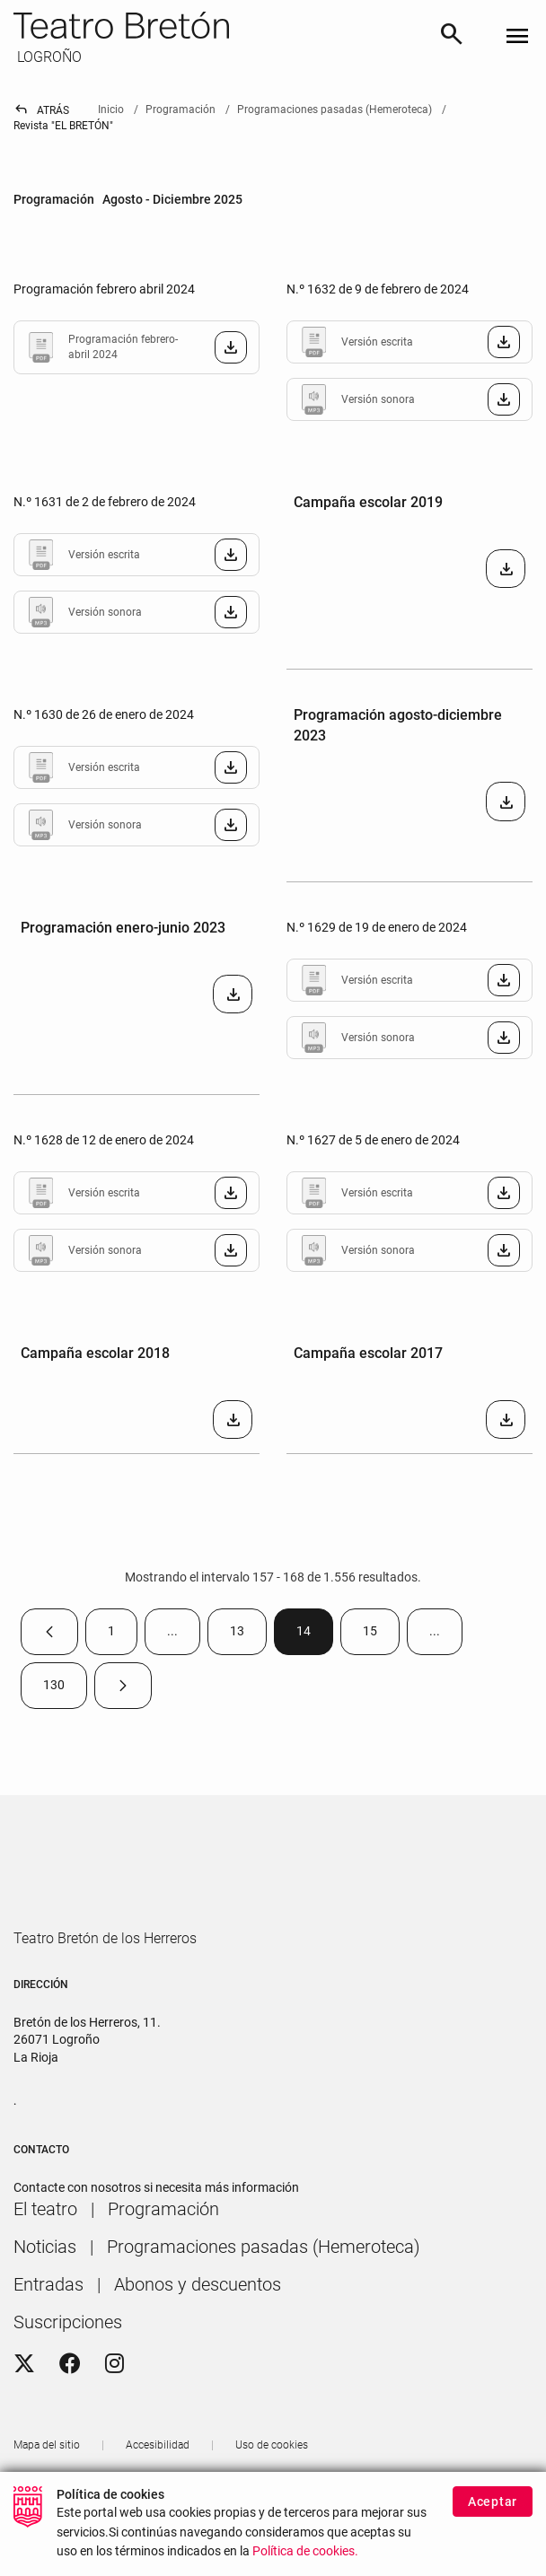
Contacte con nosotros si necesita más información (156, 2239)
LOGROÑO (47, 57)
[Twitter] (24, 2415)
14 (314, 1635)
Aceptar (492, 2501)
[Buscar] (451, 37)
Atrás (41, 110)
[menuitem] (45, 2260)
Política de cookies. (305, 2552)
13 (248, 1635)
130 (65, 1689)
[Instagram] (114, 2415)
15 (381, 1635)
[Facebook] (70, 2415)
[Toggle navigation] (517, 37)
